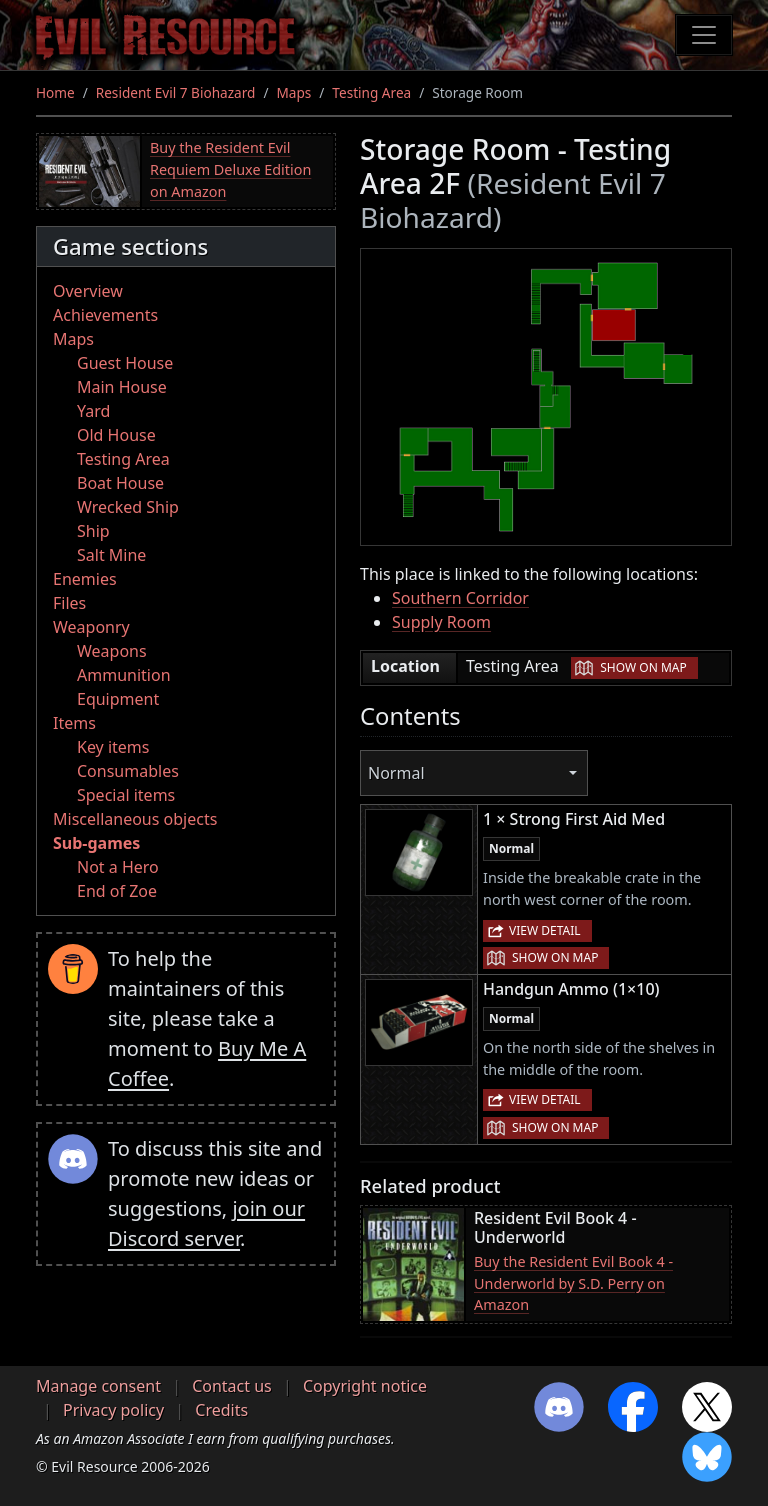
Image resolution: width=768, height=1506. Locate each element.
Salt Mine (111, 555)
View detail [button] (545, 930)
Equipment (118, 699)
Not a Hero (118, 867)
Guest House (125, 363)
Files (69, 603)
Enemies (85, 579)
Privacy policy (113, 1410)
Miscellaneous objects (135, 819)
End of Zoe (117, 891)
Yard (93, 411)
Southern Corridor (460, 598)
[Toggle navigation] (704, 35)
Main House (122, 387)
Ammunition (124, 675)
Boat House (120, 483)
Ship (93, 531)
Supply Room (441, 622)
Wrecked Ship (128, 507)
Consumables (128, 771)
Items (74, 723)
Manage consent (98, 1386)
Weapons (112, 651)
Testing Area (371, 92)
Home (55, 92)
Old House (116, 435)
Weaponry (91, 627)
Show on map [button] (643, 667)
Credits (221, 1410)
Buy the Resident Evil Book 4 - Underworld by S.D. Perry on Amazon (573, 1283)
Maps (293, 92)
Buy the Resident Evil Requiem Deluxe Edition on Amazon (230, 169)
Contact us (232, 1386)
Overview (88, 291)
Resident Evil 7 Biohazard (176, 92)
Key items (113, 747)
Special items (126, 795)
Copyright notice (365, 1386)
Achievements (105, 315)
